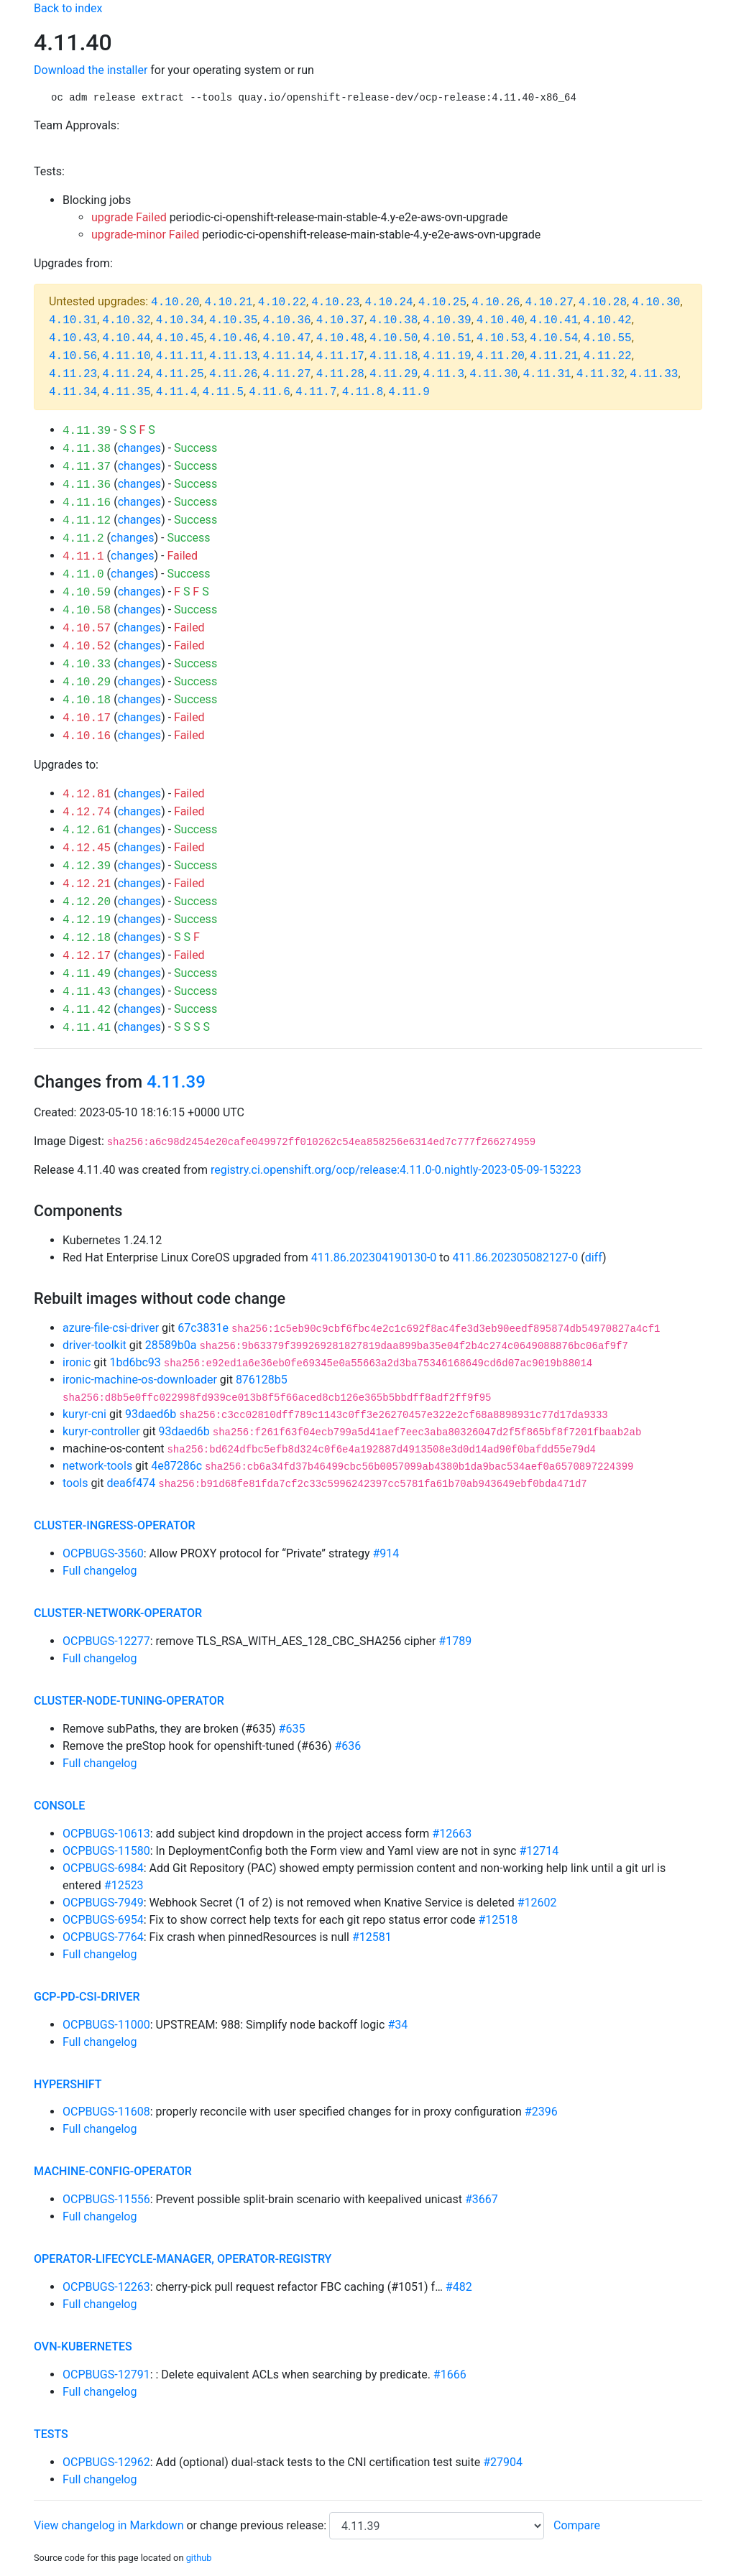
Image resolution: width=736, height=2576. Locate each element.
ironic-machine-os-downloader (140, 1379)
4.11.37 (87, 466)
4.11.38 (87, 449)
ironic (77, 1362)
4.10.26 (496, 302)
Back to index (68, 8)
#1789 (455, 1641)
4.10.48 (340, 338)
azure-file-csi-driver (111, 1328)
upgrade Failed (129, 217)
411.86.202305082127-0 (516, 1257)
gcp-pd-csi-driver (87, 1996)
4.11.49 (87, 974)
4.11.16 (87, 502)
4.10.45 (180, 338)
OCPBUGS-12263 (106, 2287)
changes (139, 448)
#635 (292, 1729)
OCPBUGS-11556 (106, 2199)
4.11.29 (393, 374)
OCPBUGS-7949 (103, 1902)
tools (75, 1483)
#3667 (481, 2199)
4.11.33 (654, 374)
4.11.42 (87, 1010)
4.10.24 (388, 302)
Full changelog (100, 1570)
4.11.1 (83, 556)
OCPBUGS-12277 (106, 1641)
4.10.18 (87, 700)
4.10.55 (607, 338)
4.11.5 (223, 392)
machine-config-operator (113, 2171)
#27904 (503, 2462)
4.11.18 (393, 356)
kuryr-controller (101, 1431)
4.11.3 (443, 374)
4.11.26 (233, 374)
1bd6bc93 (134, 1362)
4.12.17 (87, 956)
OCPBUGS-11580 (106, 1851)
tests (51, 2434)
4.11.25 (180, 374)
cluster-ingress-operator (115, 1525)
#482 (459, 2287)
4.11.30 (493, 374)
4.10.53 (501, 338)
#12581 (372, 1937)
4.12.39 (87, 866)
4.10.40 (501, 320)
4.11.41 (87, 1027)
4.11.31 (547, 374)
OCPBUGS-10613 (106, 1833)
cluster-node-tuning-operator (129, 1701)
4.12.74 (87, 812)
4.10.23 (335, 302)
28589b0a (171, 1345)
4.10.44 (126, 338)
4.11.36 (87, 484)
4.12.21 (87, 884)
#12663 (452, 1833)
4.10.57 (87, 628)
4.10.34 (180, 320)
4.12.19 (87, 920)
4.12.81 (87, 794)
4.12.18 (87, 938)
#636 (347, 1746)
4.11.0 (83, 574)
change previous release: (264, 2525)
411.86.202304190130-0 (374, 1257)
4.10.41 (554, 320)
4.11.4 (177, 392)
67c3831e (203, 1328)
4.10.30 (656, 302)
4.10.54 (554, 338)
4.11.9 (409, 392)
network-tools (97, 1466)
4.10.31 (73, 320)
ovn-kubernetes (83, 2346)
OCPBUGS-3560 (103, 1553)
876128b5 (262, 1379)
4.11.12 (87, 520)
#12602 (537, 1902)
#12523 (124, 1885)
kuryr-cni (84, 1414)
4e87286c (176, 1466)
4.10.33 (87, 664)
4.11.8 (363, 392)
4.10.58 (87, 610)
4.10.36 (286, 320)
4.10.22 (282, 302)
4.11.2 (83, 538)
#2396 (541, 2111)
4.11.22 (607, 356)
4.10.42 (607, 320)
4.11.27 (286, 374)
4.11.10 (126, 356)
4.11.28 (340, 374)
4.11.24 (126, 374)
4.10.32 (126, 320)
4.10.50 (393, 338)
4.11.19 (447, 356)
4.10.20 (175, 302)
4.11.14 (286, 356)
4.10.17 (87, 718)
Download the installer (90, 70)
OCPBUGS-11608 (106, 2111)
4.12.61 (87, 830)
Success (195, 448)
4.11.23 (73, 374)
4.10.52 (87, 646)
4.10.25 (442, 302)
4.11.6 (269, 392)
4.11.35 (126, 392)
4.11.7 (316, 392)
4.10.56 (73, 356)
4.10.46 (233, 338)
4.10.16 (87, 736)
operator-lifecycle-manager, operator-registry (182, 2259)
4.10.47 (286, 338)
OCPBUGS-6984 (103, 1868)
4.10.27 (549, 302)
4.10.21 (228, 302)
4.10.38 (393, 320)
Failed (182, 555)
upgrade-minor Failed (145, 234)
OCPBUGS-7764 (103, 1937)
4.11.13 (233, 356)
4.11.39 (87, 431)
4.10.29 (87, 682)
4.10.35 (233, 320)
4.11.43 (87, 992)
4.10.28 (603, 302)
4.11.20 (501, 356)
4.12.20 (87, 902)
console (59, 1805)
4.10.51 (447, 338)
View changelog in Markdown (108, 2525)
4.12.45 (87, 848)
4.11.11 (180, 356)
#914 (386, 1553)
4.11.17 (340, 356)
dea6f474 (131, 1483)
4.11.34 (73, 392)
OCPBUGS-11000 (106, 2024)
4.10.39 (447, 320)
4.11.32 (600, 374)
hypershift (68, 2084)
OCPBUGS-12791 (106, 2374)
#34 (397, 2024)
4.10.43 (73, 338)
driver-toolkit (94, 1345)
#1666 (449, 2374)
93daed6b (150, 1414)
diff (593, 1257)
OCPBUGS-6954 (103, 1920)
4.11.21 (554, 356)
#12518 (498, 1920)
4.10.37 (340, 320)
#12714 (538, 1851)
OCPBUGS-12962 (106, 2462)
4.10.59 (87, 592)
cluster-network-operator (118, 1613)
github (199, 2557)
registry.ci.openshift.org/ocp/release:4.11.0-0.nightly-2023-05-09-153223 (396, 1170)
